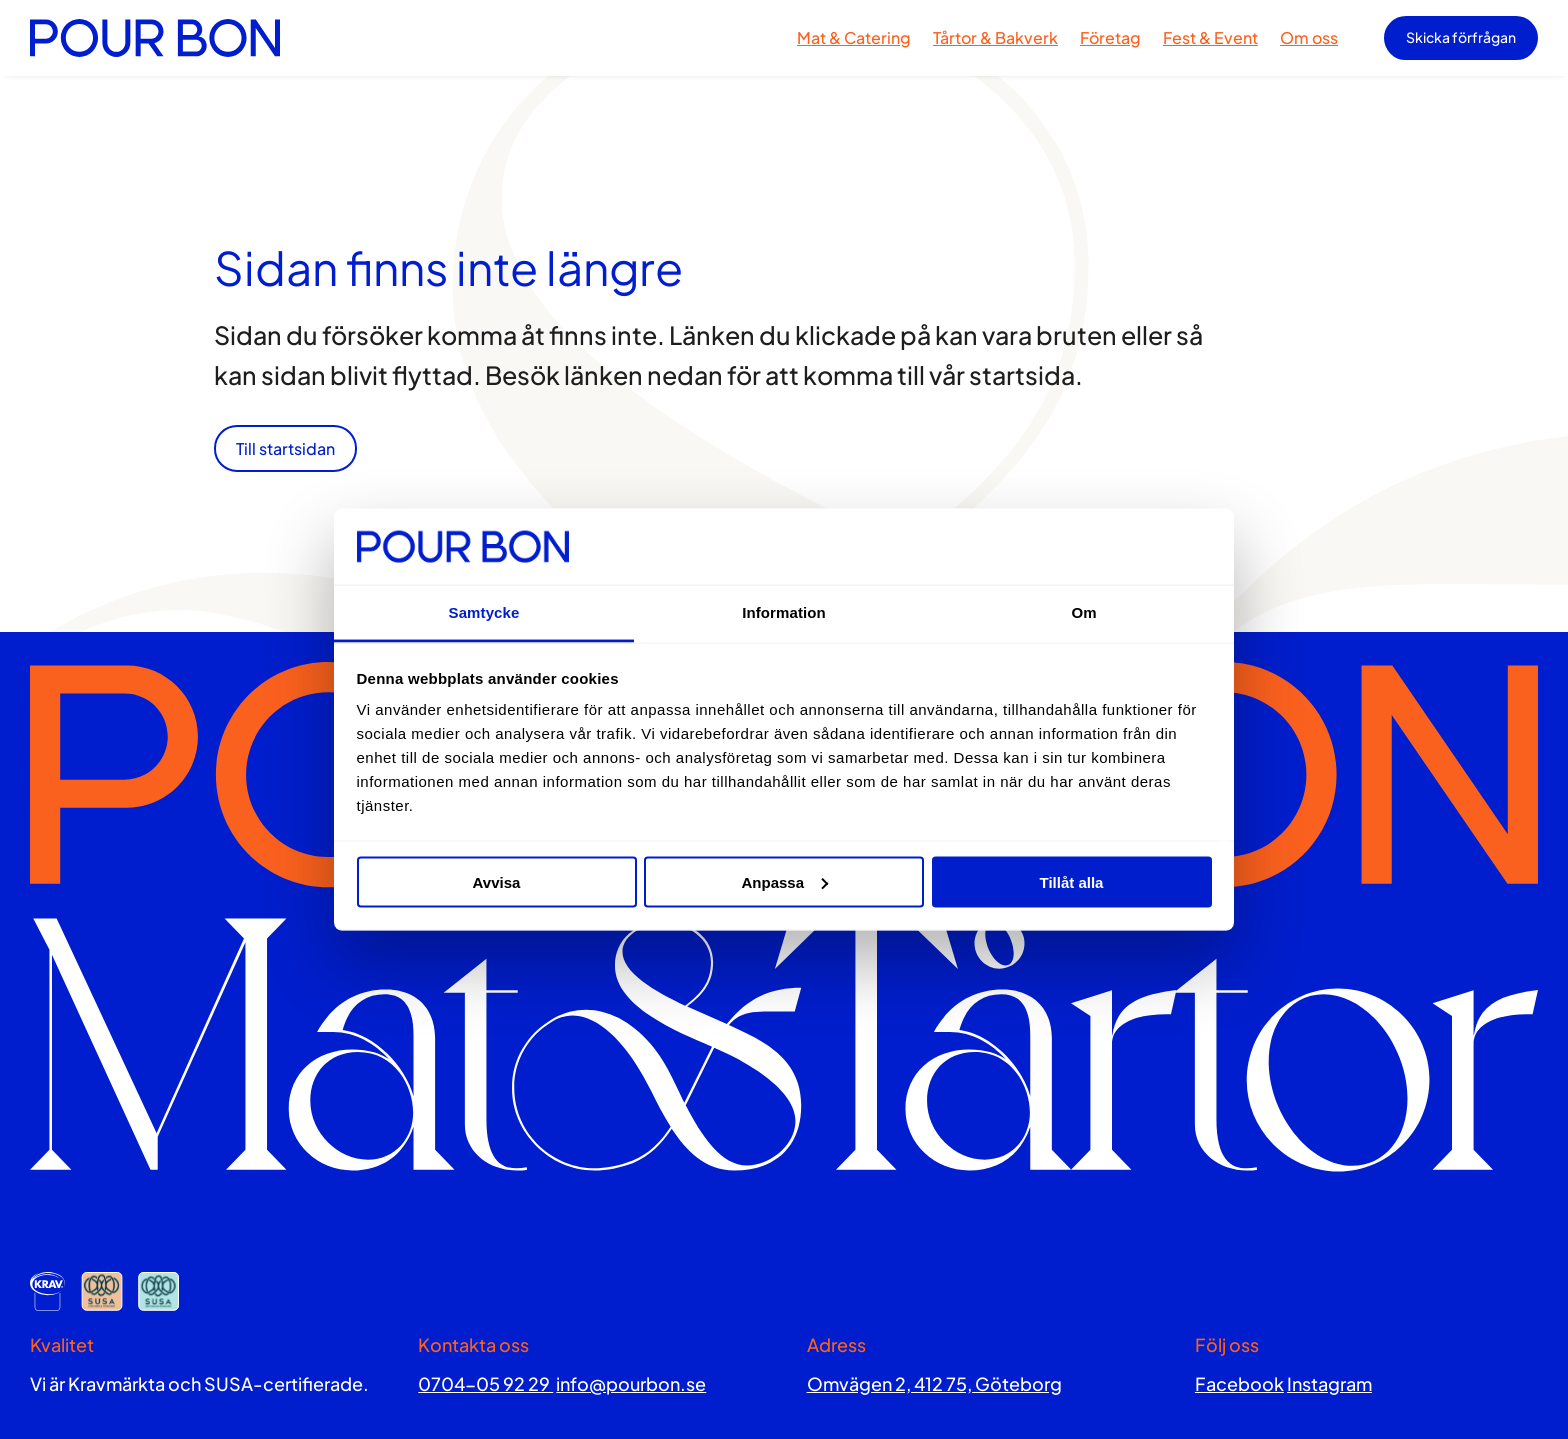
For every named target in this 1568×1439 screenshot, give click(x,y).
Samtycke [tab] (484, 612)
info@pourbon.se (631, 1383)
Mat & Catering (854, 37)
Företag (1110, 37)
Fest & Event (1210, 37)
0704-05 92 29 (485, 1383)
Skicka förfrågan (1461, 37)
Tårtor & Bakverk (995, 37)
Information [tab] (784, 612)
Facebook (1239, 1383)
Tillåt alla (1072, 881)
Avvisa (497, 881)
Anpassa (784, 881)
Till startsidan (285, 448)
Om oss (1309, 37)
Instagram (1329, 1383)
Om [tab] (1083, 612)
